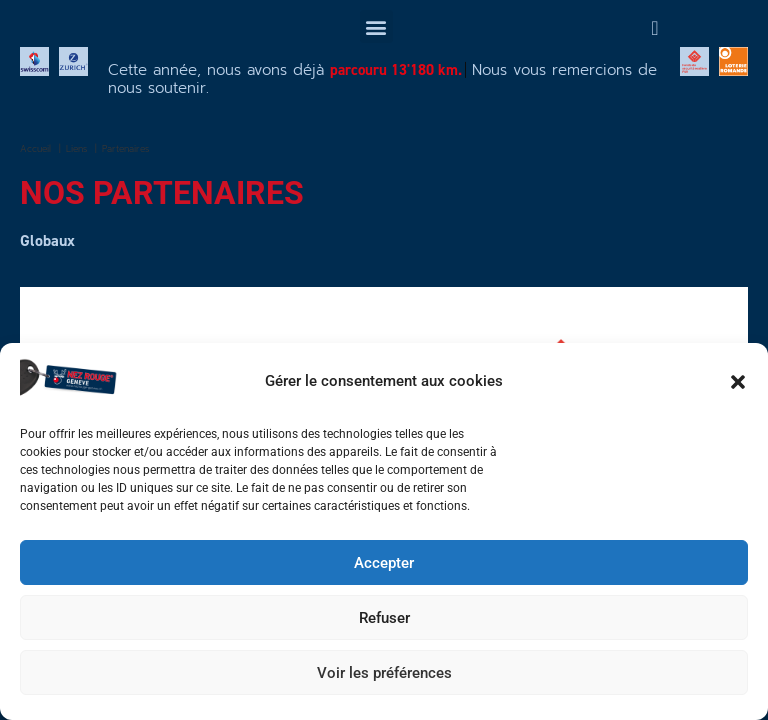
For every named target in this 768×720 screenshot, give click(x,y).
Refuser (384, 618)
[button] (738, 382)
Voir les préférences (384, 673)
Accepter (384, 563)
